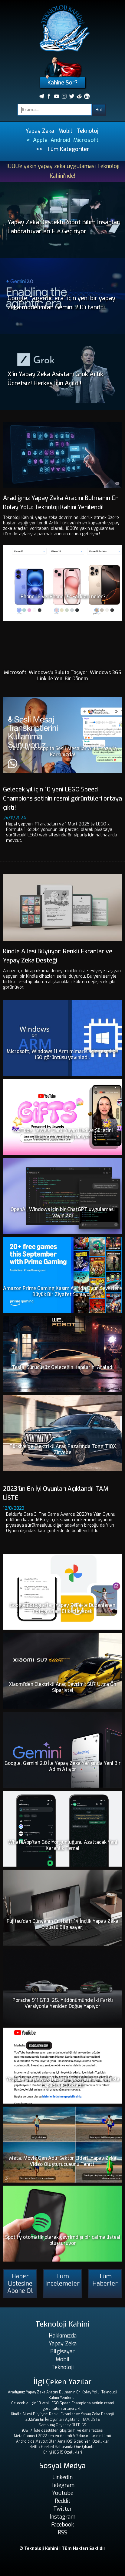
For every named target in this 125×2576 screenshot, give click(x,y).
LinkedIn (62, 2477)
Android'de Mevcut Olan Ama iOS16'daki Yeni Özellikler (62, 2441)
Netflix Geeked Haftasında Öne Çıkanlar (62, 2446)
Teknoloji (88, 131)
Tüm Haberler (105, 2280)
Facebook (62, 2524)
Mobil (65, 131)
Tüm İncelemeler (62, 2280)
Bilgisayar (62, 2351)
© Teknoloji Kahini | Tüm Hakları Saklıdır (62, 2548)
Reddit (63, 2501)
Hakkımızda (63, 2335)
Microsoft (86, 140)
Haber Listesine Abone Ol (20, 2283)
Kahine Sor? (62, 82)
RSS (62, 2532)
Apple (40, 140)
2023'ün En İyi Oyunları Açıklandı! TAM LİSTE (62, 2419)
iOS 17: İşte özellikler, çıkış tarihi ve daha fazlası (62, 2430)
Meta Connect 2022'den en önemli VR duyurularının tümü (62, 2436)
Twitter (62, 2509)
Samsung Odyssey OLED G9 (62, 2425)
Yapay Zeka (39, 131)
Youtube (62, 2493)
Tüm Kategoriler (68, 149)
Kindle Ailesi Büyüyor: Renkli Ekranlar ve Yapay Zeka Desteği (62, 2414)
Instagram (62, 2516)
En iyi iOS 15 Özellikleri (62, 2452)
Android (60, 140)
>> (39, 149)
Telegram (62, 2485)
